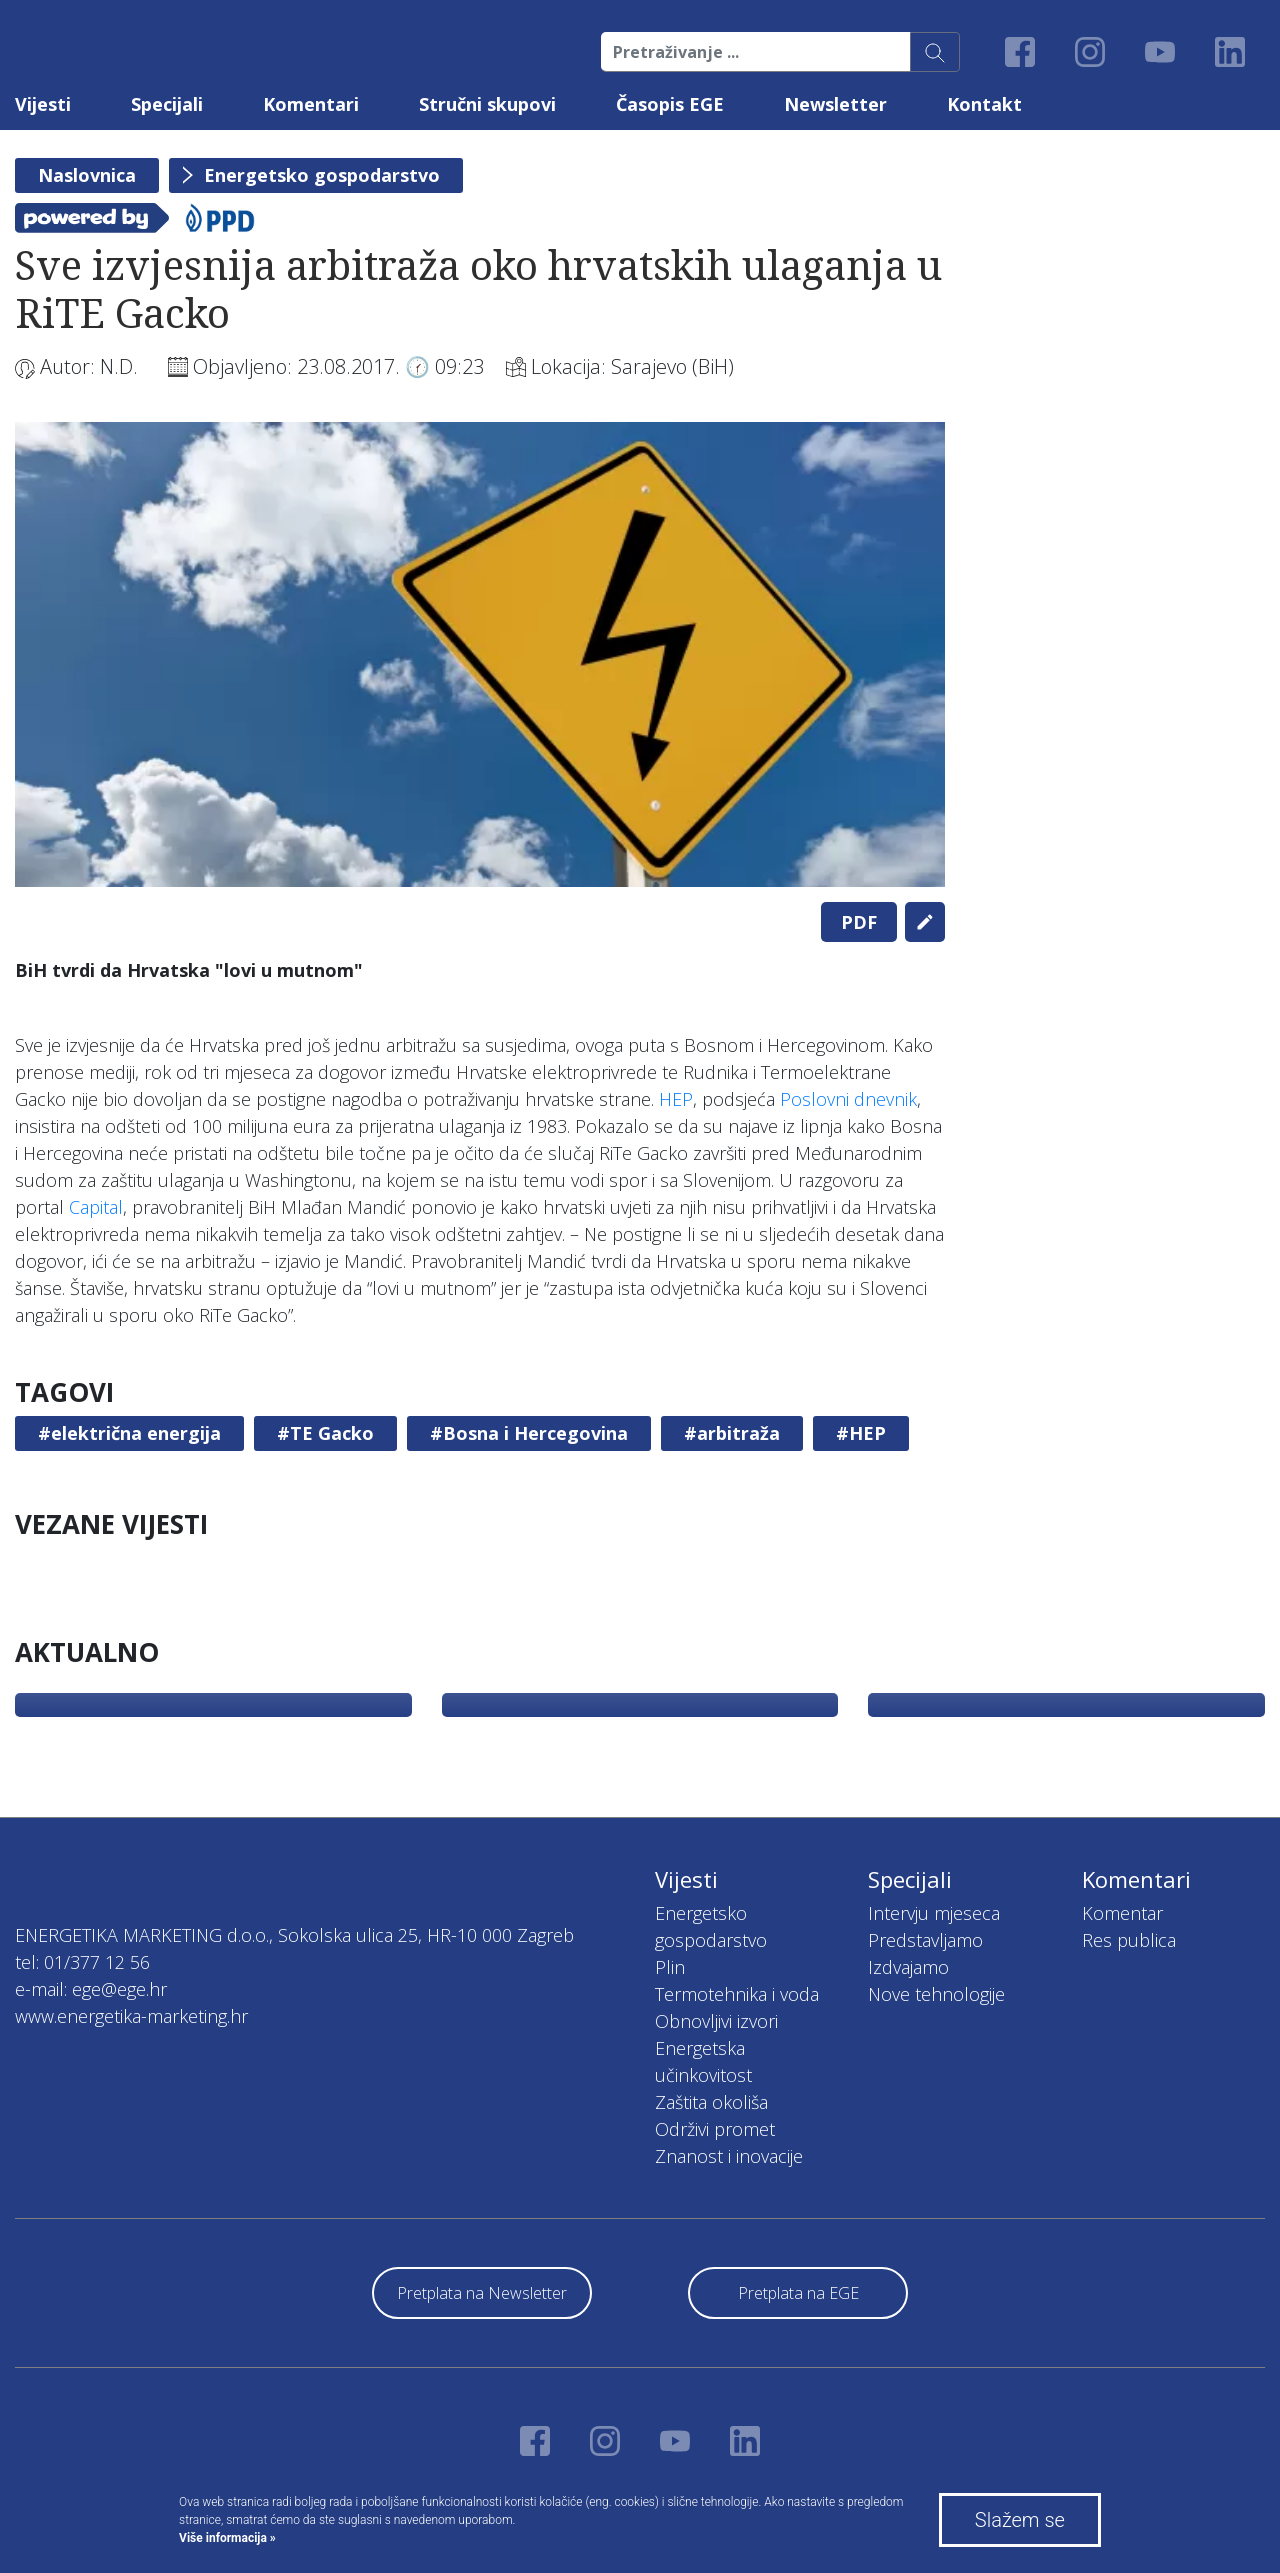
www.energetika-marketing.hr (131, 2016)
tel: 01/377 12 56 (82, 1962)
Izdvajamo (908, 1967)
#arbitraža (732, 1433)
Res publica (1129, 1940)
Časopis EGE (670, 104)
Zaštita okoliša (711, 2102)
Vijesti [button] (43, 104)
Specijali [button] (167, 104)
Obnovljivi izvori (716, 2021)
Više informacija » (227, 2538)
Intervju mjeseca (934, 1913)
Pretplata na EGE (798, 2293)
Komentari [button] (311, 104)
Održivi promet (715, 2129)
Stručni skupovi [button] (487, 104)
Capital (96, 1207)
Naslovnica (87, 175)
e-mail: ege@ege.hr (91, 1989)
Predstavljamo (925, 1940)
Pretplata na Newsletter (482, 2293)
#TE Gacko (325, 1433)
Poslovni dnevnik (848, 1099)
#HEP (861, 1433)
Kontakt (984, 104)
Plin (670, 1967)
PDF (859, 922)
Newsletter (835, 104)
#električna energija (129, 1433)
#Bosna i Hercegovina (529, 1433)
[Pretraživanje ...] (756, 52)
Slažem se (1020, 2520)
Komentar (1122, 1913)
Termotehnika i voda (737, 1994)
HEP (676, 1099)
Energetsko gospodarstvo (322, 175)
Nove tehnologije (936, 1994)
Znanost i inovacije (729, 2156)
